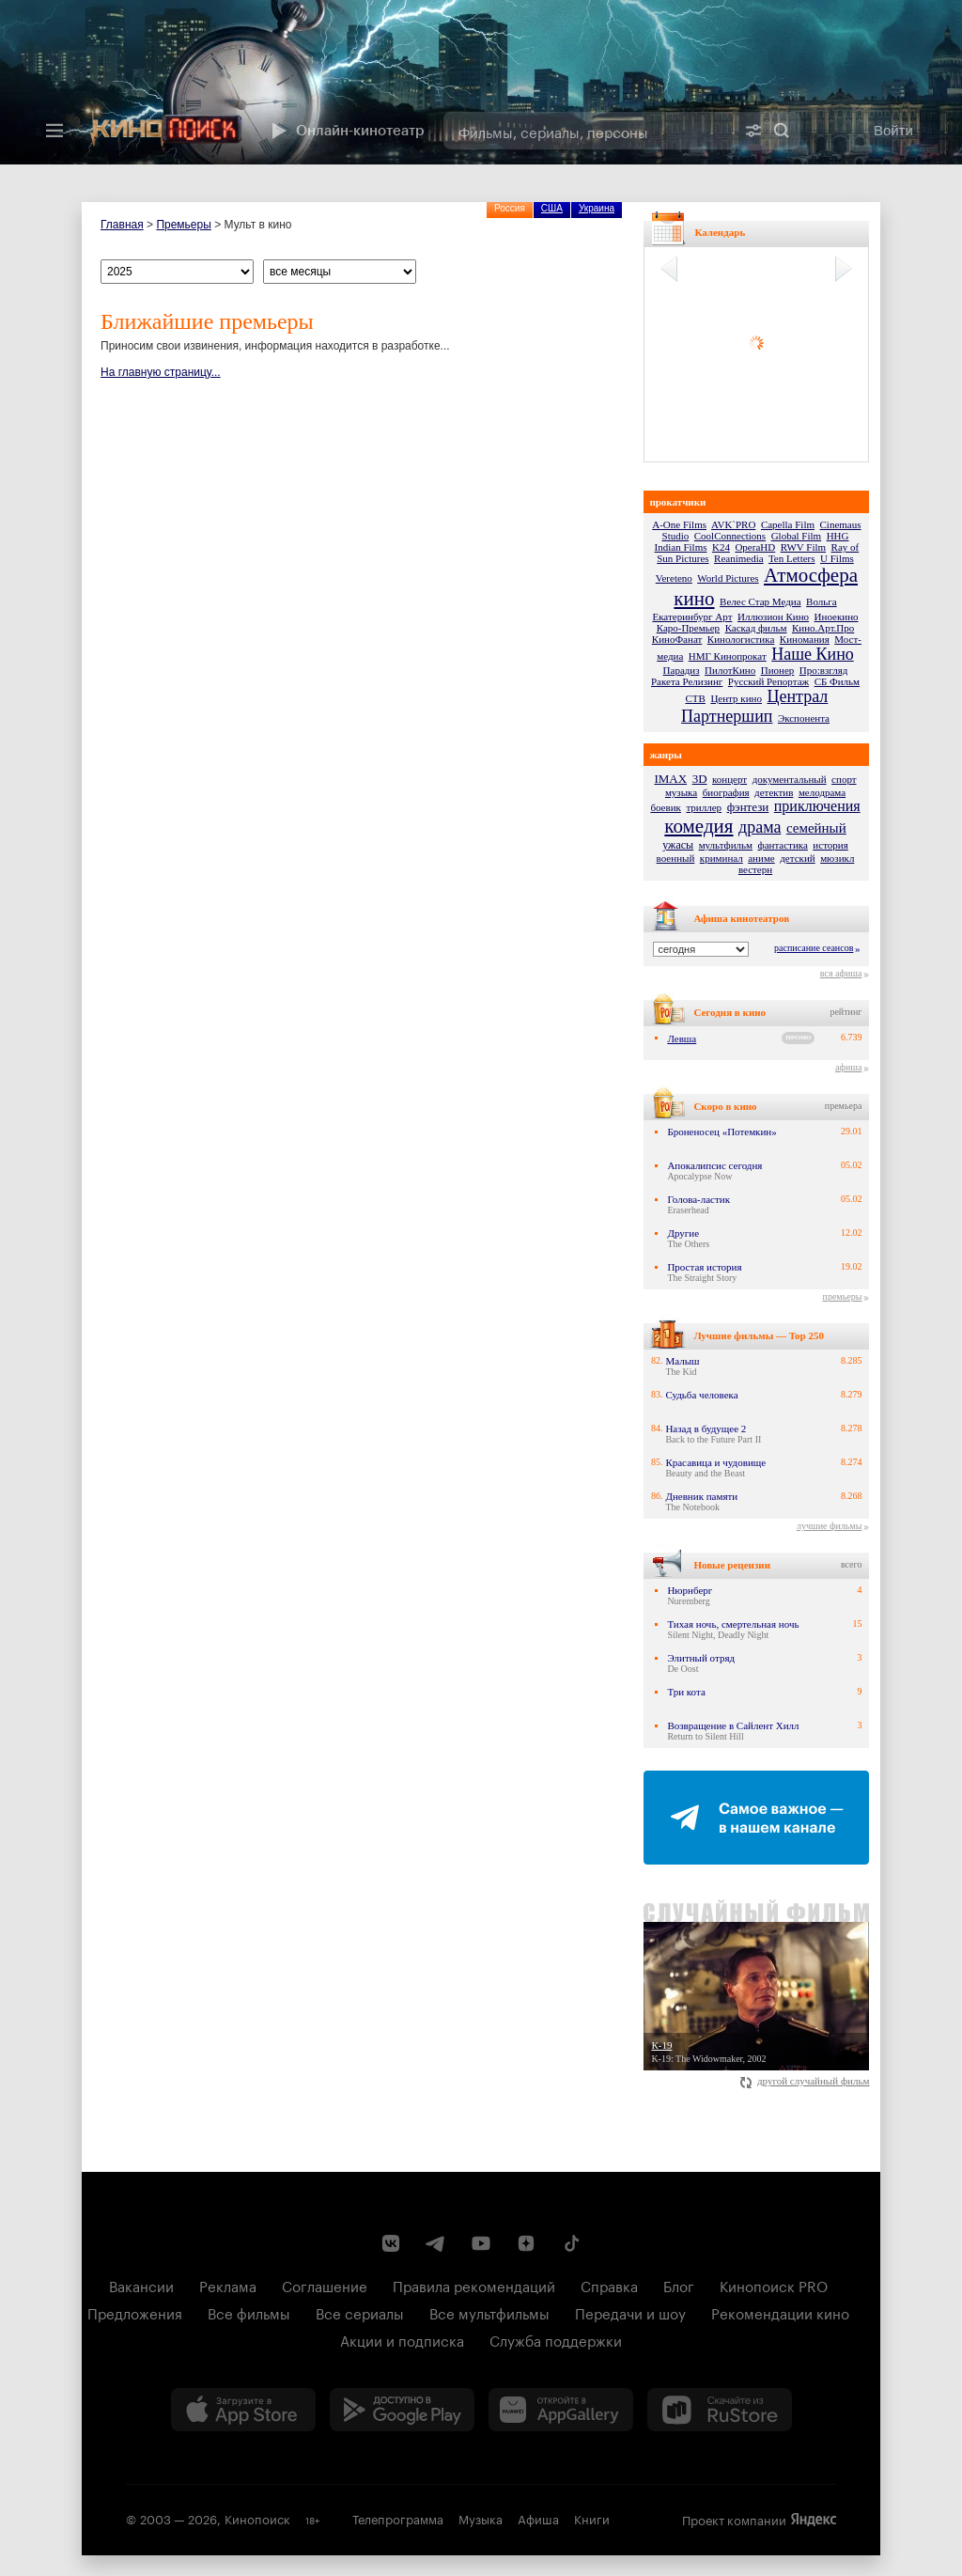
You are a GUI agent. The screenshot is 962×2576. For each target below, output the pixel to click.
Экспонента (804, 718)
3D (699, 779)
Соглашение (324, 2284)
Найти (781, 130)
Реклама (227, 2284)
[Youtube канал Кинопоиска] (481, 2243)
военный (676, 858)
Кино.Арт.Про (823, 627)
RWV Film (803, 547)
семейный (816, 827)
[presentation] (481, 82)
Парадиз (681, 670)
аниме (761, 858)
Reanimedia (739, 558)
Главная (122, 224)
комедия (698, 826)
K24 (721, 547)
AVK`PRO (733, 524)
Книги (592, 2517)
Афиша (538, 2517)
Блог (678, 2284)
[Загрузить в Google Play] (402, 2409)
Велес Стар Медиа (760, 601)
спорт (843, 779)
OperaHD (755, 547)
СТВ (696, 698)
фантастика (783, 845)
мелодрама (822, 792)
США (552, 208)
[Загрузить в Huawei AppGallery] (561, 2409)
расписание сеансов (813, 948)
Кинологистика (741, 639)
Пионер (778, 670)
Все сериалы (360, 2312)
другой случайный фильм (804, 2080)
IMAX (670, 779)
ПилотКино (730, 670)
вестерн (755, 869)
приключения (817, 806)
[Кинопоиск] (166, 130)
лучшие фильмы (829, 1526)
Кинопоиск (257, 2517)
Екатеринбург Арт (692, 616)
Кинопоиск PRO (774, 2284)
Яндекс (813, 2519)
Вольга (821, 601)
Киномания (805, 639)
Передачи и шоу (630, 2312)
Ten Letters (791, 558)
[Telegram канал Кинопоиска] (436, 2243)
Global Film (796, 535)
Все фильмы (249, 2312)
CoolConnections (730, 535)
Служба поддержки (555, 2339)
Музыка (480, 2517)
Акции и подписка (402, 2339)
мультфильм (726, 845)
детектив (773, 792)
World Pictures (727, 578)
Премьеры (183, 224)
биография (726, 792)
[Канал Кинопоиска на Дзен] (526, 2243)
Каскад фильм (756, 627)
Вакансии (141, 2284)
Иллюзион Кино (773, 616)
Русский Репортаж (768, 681)
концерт (729, 779)
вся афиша (841, 973)
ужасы (677, 844)
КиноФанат (677, 639)
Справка (609, 2284)
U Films (837, 558)
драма (759, 827)
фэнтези (748, 807)
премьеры (842, 1296)
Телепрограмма (397, 2517)
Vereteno (674, 578)
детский (797, 858)
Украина (596, 208)
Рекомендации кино (780, 2312)
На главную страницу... (161, 372)
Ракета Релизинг (686, 681)
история (830, 845)
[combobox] (589, 130)
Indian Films (681, 547)
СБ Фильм (837, 681)
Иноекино (837, 616)
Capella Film (788, 524)
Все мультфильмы (489, 2312)
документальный (790, 779)
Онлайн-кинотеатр (346, 130)
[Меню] (54, 130)
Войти (893, 130)
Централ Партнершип (754, 706)
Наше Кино (812, 654)
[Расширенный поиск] (753, 130)
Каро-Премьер (688, 627)
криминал (721, 858)
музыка (681, 792)
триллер (704, 807)
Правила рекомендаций (474, 2284)
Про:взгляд (823, 670)
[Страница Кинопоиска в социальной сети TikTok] (571, 2243)
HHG (838, 535)
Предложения (134, 2312)
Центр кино (736, 698)
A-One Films (679, 524)
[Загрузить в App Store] (243, 2409)
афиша (848, 1067)
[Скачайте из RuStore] (719, 2409)
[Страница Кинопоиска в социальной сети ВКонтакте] (391, 2243)
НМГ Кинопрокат (728, 656)
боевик (665, 807)
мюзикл (837, 858)
